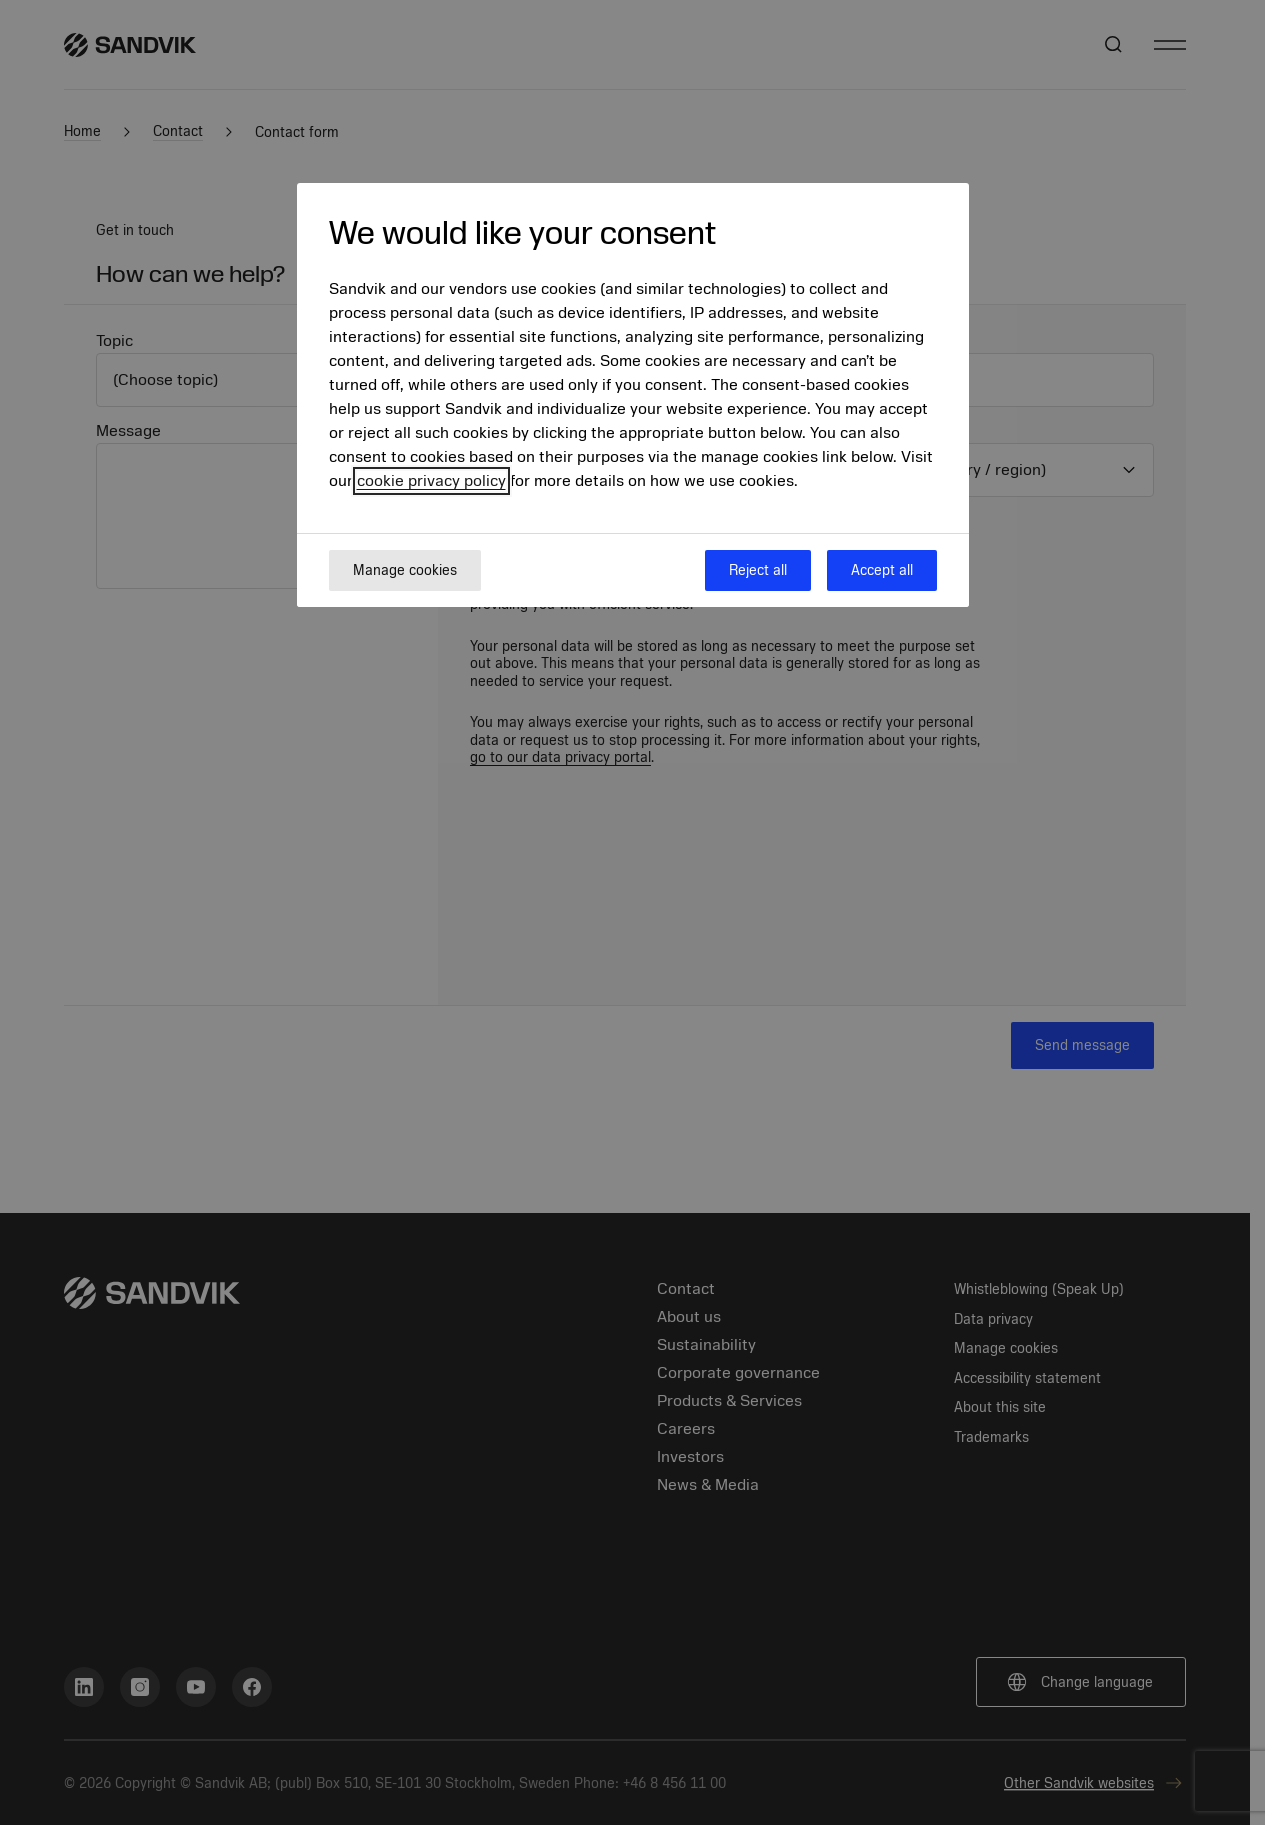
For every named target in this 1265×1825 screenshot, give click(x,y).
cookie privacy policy (431, 481)
